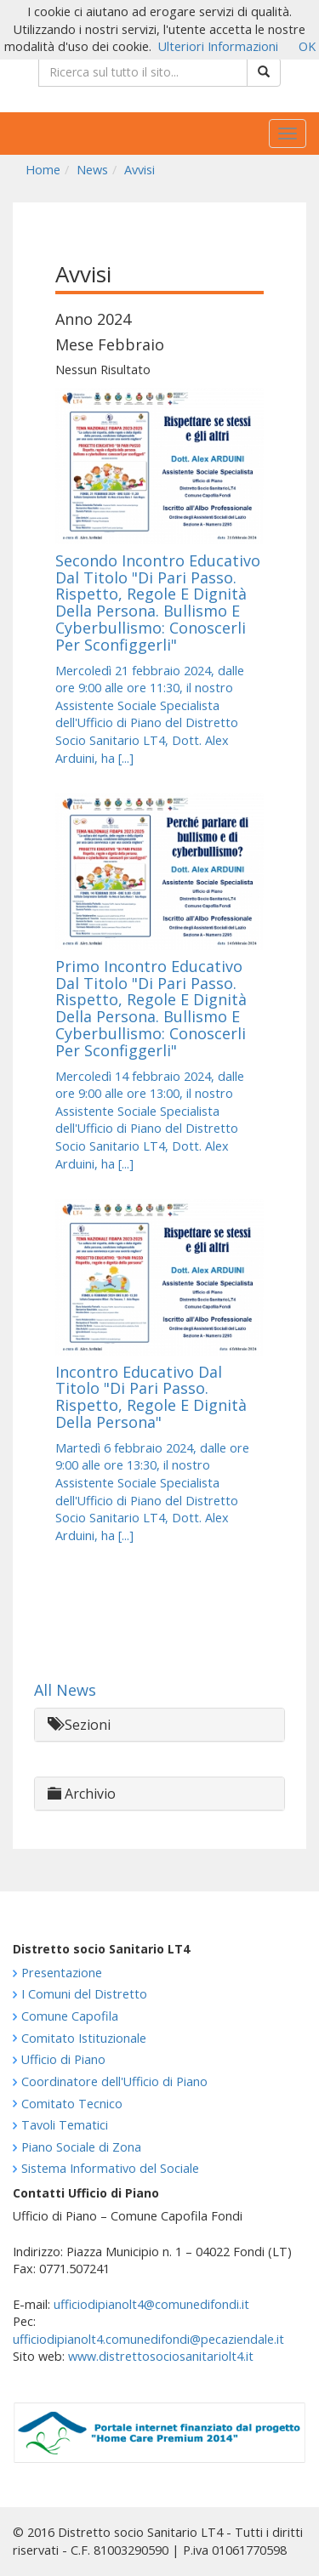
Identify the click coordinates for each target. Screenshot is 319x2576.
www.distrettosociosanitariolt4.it (160, 2356)
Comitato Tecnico (71, 2103)
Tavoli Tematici (64, 2125)
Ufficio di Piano (63, 2059)
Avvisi (139, 170)
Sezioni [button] (79, 1724)
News (92, 170)
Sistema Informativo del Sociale (110, 2168)
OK (307, 46)
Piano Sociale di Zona (81, 2147)
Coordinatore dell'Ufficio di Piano (114, 2081)
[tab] (159, 1725)
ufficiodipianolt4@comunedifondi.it (151, 2304)
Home (43, 170)
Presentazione (61, 1973)
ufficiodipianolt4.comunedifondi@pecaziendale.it (148, 2339)
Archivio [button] (82, 1793)
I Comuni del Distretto (84, 1994)
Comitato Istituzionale (83, 2038)
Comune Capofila (69, 2016)
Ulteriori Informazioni (218, 46)
